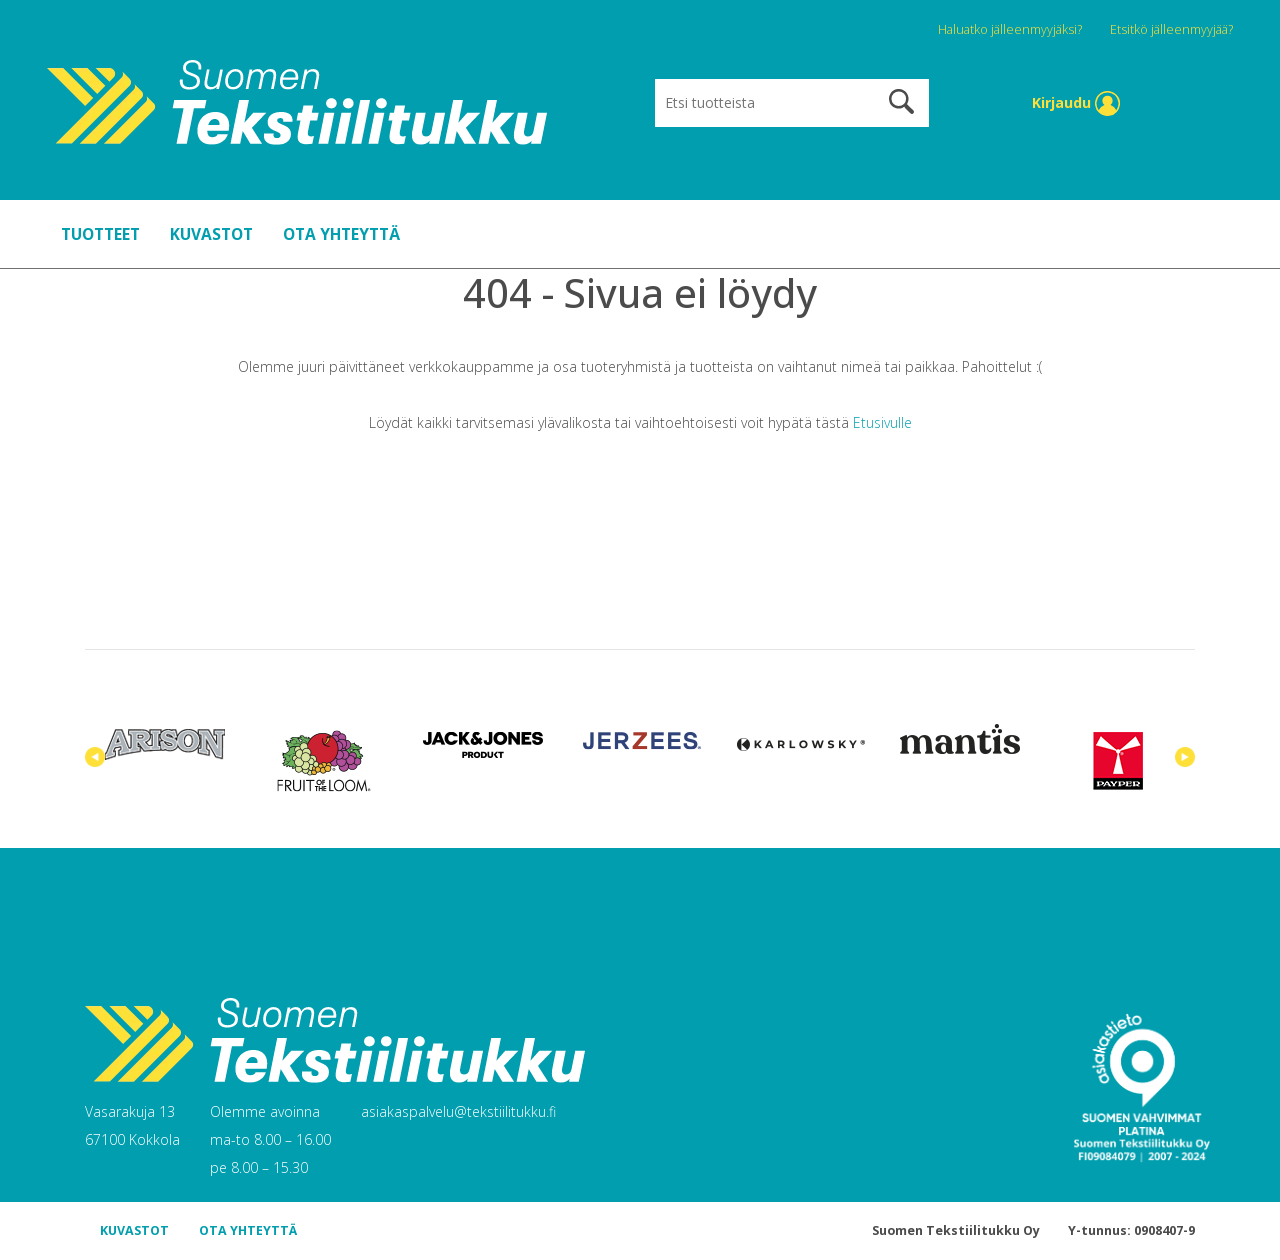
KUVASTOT (211, 234)
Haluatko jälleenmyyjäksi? (1011, 29)
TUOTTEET (100, 234)
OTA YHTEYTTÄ (341, 234)
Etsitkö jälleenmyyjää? (1171, 29)
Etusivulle (882, 422)
